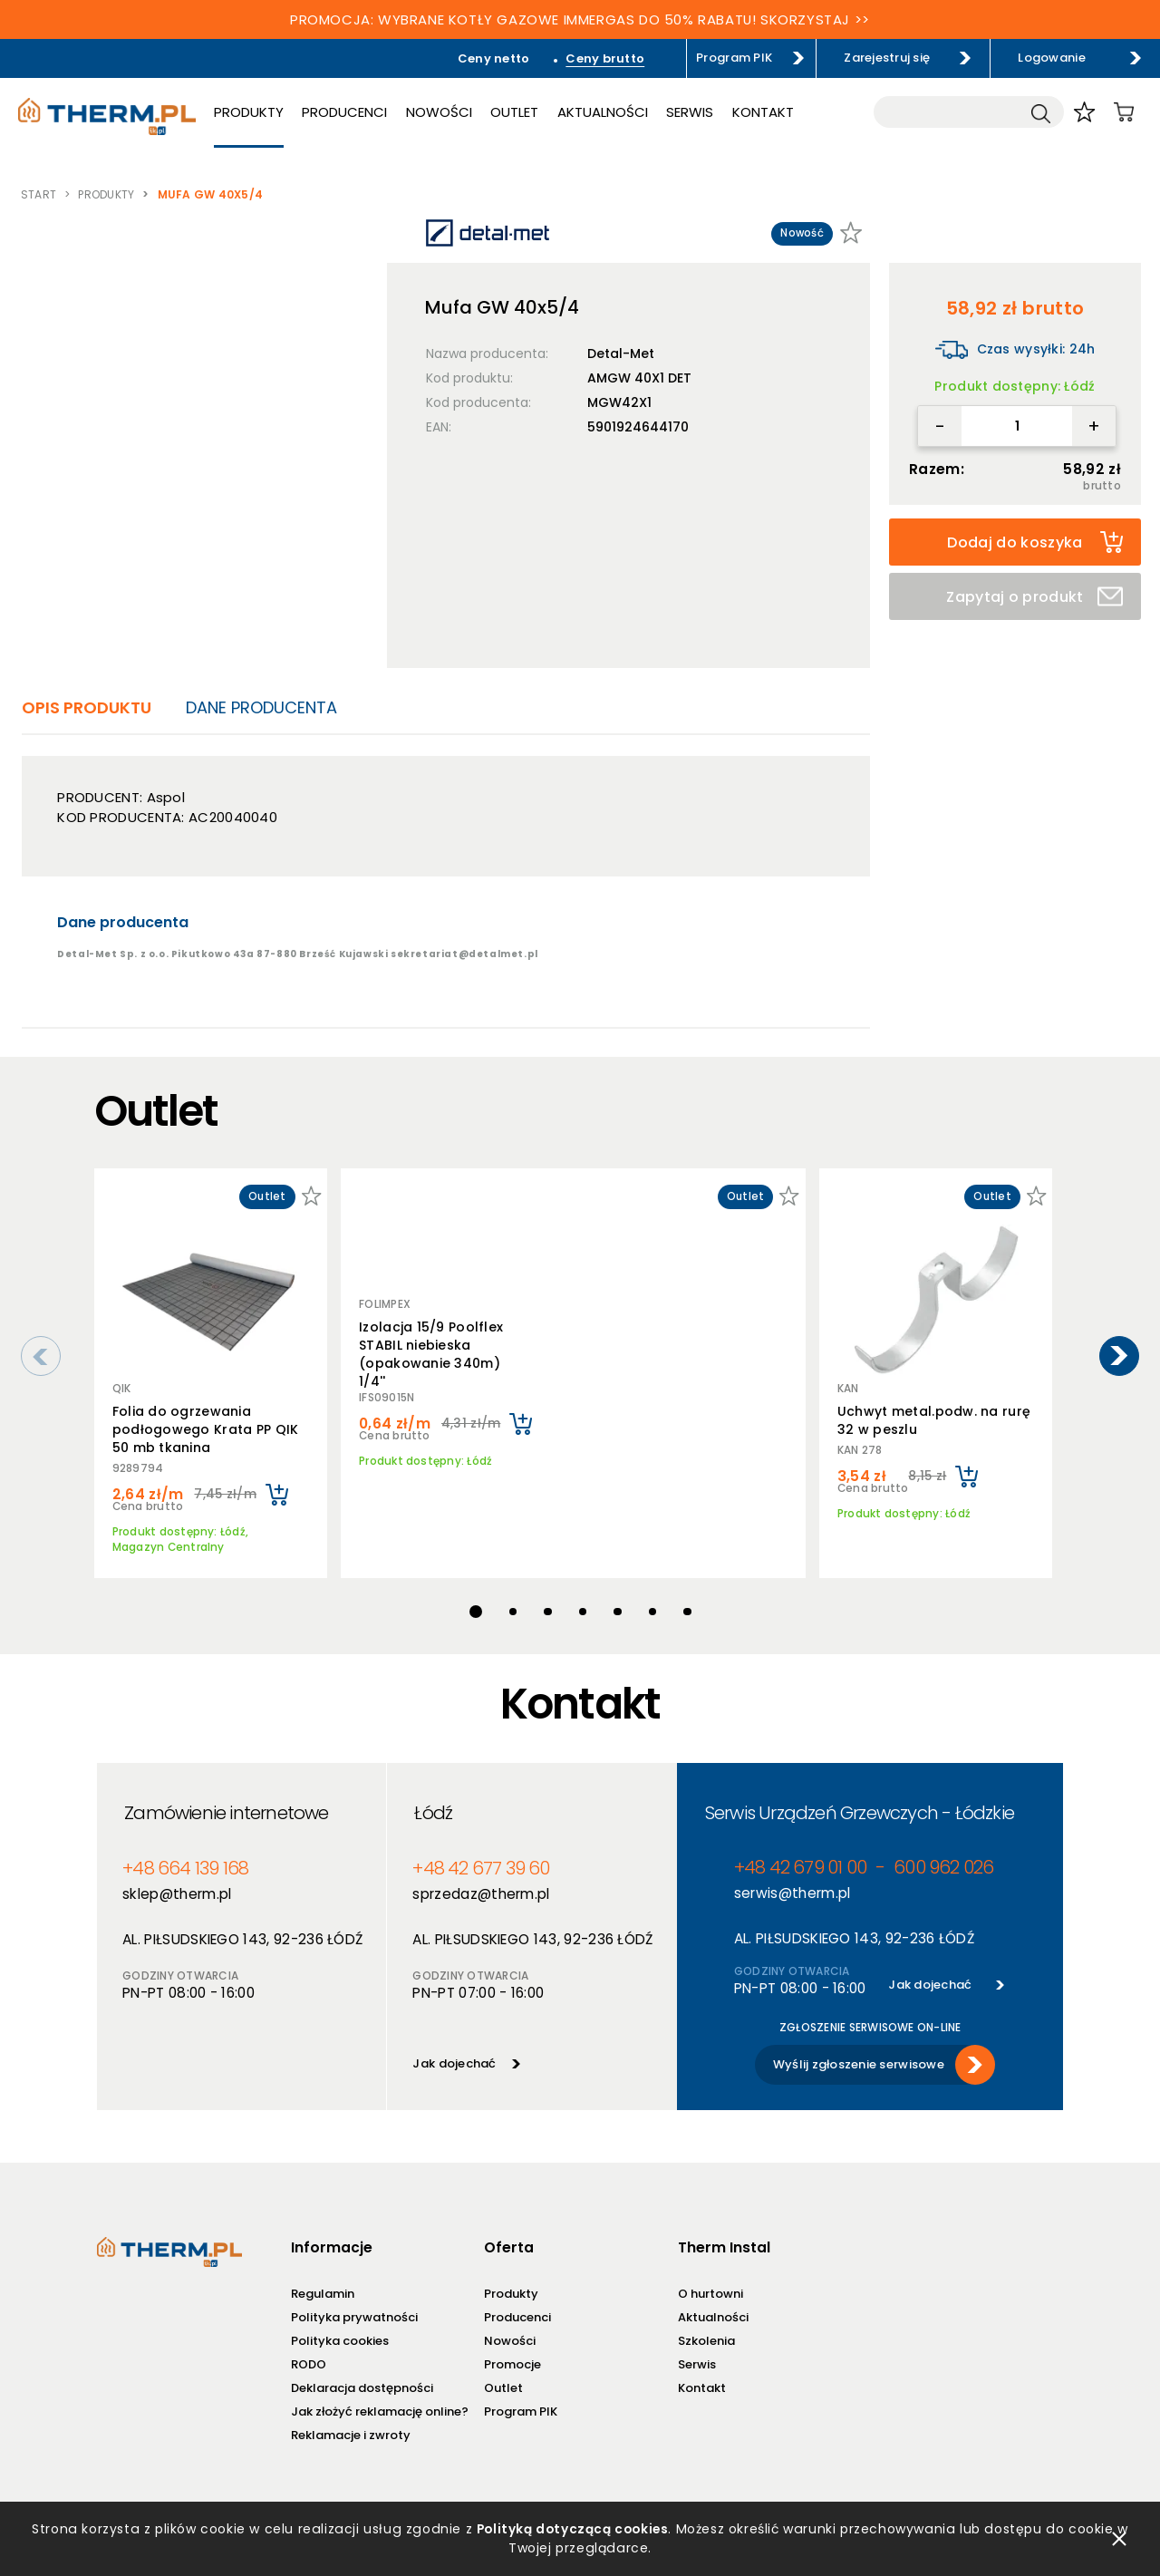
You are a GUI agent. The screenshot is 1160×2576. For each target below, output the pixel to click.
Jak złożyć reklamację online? (379, 2402)
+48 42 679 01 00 (799, 1858)
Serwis (689, 111)
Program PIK (734, 57)
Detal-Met (620, 353)
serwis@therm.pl (791, 1883)
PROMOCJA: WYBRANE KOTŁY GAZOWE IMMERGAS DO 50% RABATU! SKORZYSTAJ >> (580, 19)
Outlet (514, 111)
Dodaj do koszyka (1035, 542)
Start (38, 194)
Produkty (249, 111)
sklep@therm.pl (176, 1884)
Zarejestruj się (887, 57)
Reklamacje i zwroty (350, 2426)
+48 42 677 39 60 (480, 1859)
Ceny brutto (605, 58)
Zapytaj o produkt (1034, 596)
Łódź (433, 1803)
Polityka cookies (339, 2331)
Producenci (344, 111)
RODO (307, 2355)
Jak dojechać (454, 2054)
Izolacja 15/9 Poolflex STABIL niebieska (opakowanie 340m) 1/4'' (431, 1351)
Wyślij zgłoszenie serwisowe (857, 2055)
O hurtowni (709, 2284)
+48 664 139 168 (185, 1859)
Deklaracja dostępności (361, 2378)
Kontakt (763, 111)
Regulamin (321, 2284)
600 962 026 (943, 1858)
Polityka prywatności (353, 2308)
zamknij (1119, 2538)
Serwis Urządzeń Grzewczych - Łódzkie (858, 1803)
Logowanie (1051, 57)
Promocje (511, 2355)
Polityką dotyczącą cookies (571, 2529)
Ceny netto (494, 58)
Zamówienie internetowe (226, 1803)
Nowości (439, 111)
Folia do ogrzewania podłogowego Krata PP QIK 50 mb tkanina (205, 1429)
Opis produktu (86, 707)
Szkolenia (705, 2331)
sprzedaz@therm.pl (480, 1884)
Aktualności (602, 111)
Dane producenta (261, 707)
